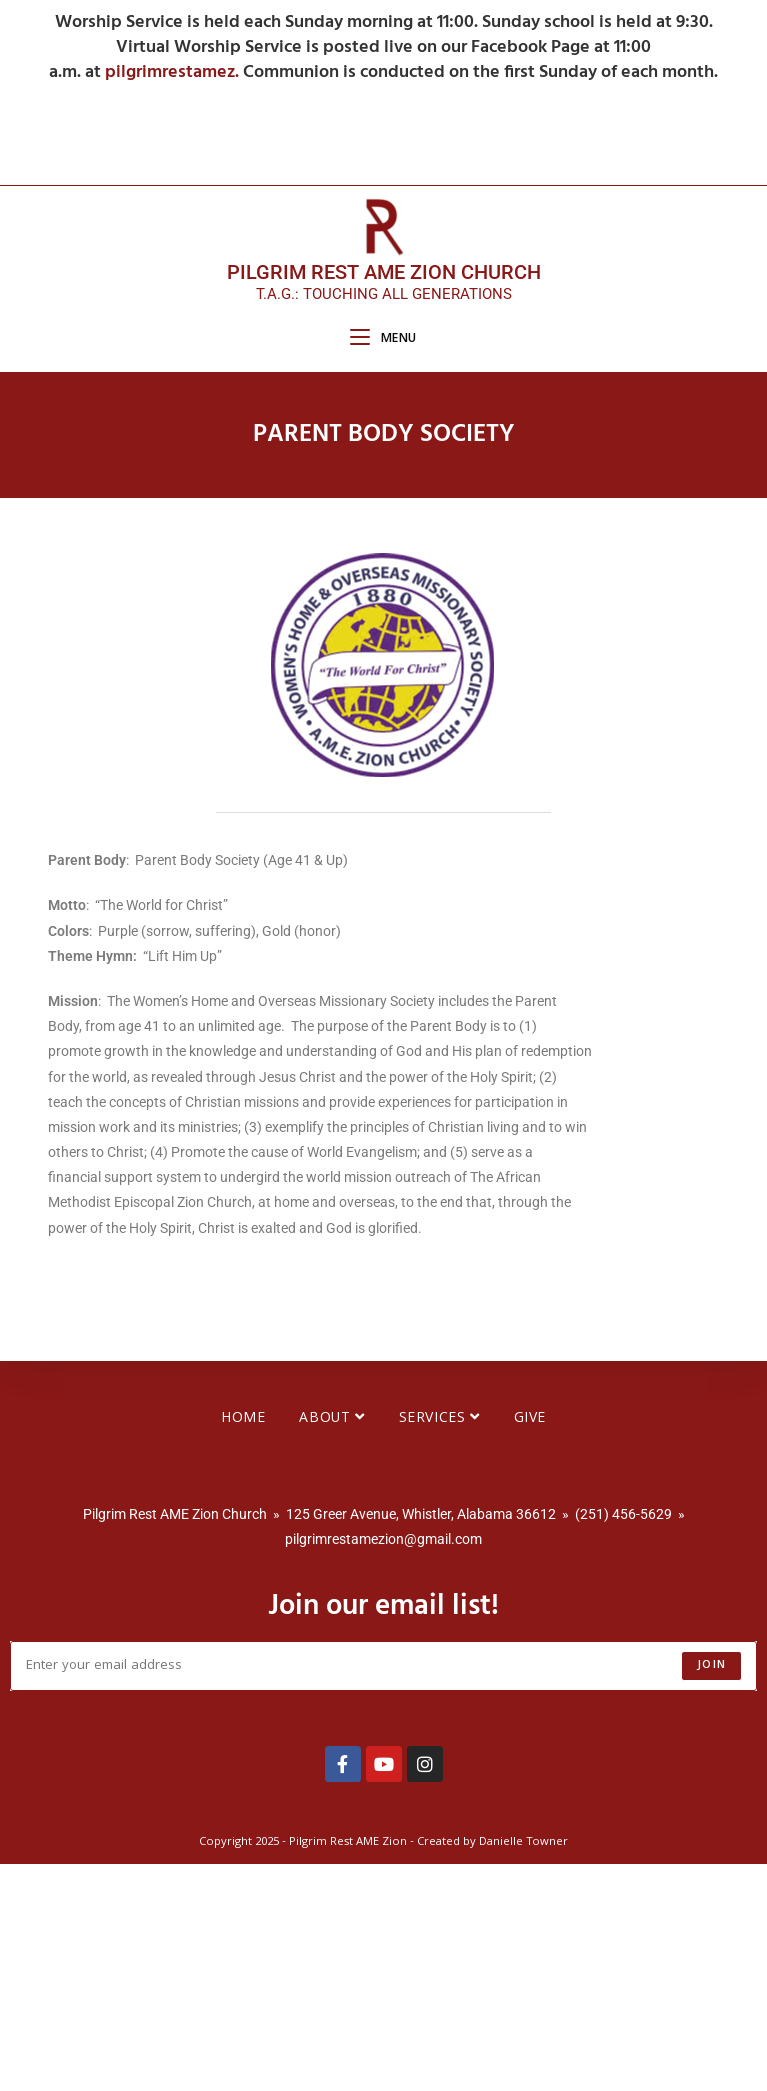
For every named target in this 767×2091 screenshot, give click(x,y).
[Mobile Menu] (383, 339)
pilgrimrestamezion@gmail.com (383, 1766)
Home (243, 1646)
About (331, 1646)
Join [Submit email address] (711, 1892)
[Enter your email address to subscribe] (383, 1893)
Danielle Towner (523, 2069)
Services (439, 1646)
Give (530, 1646)
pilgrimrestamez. (174, 72)
